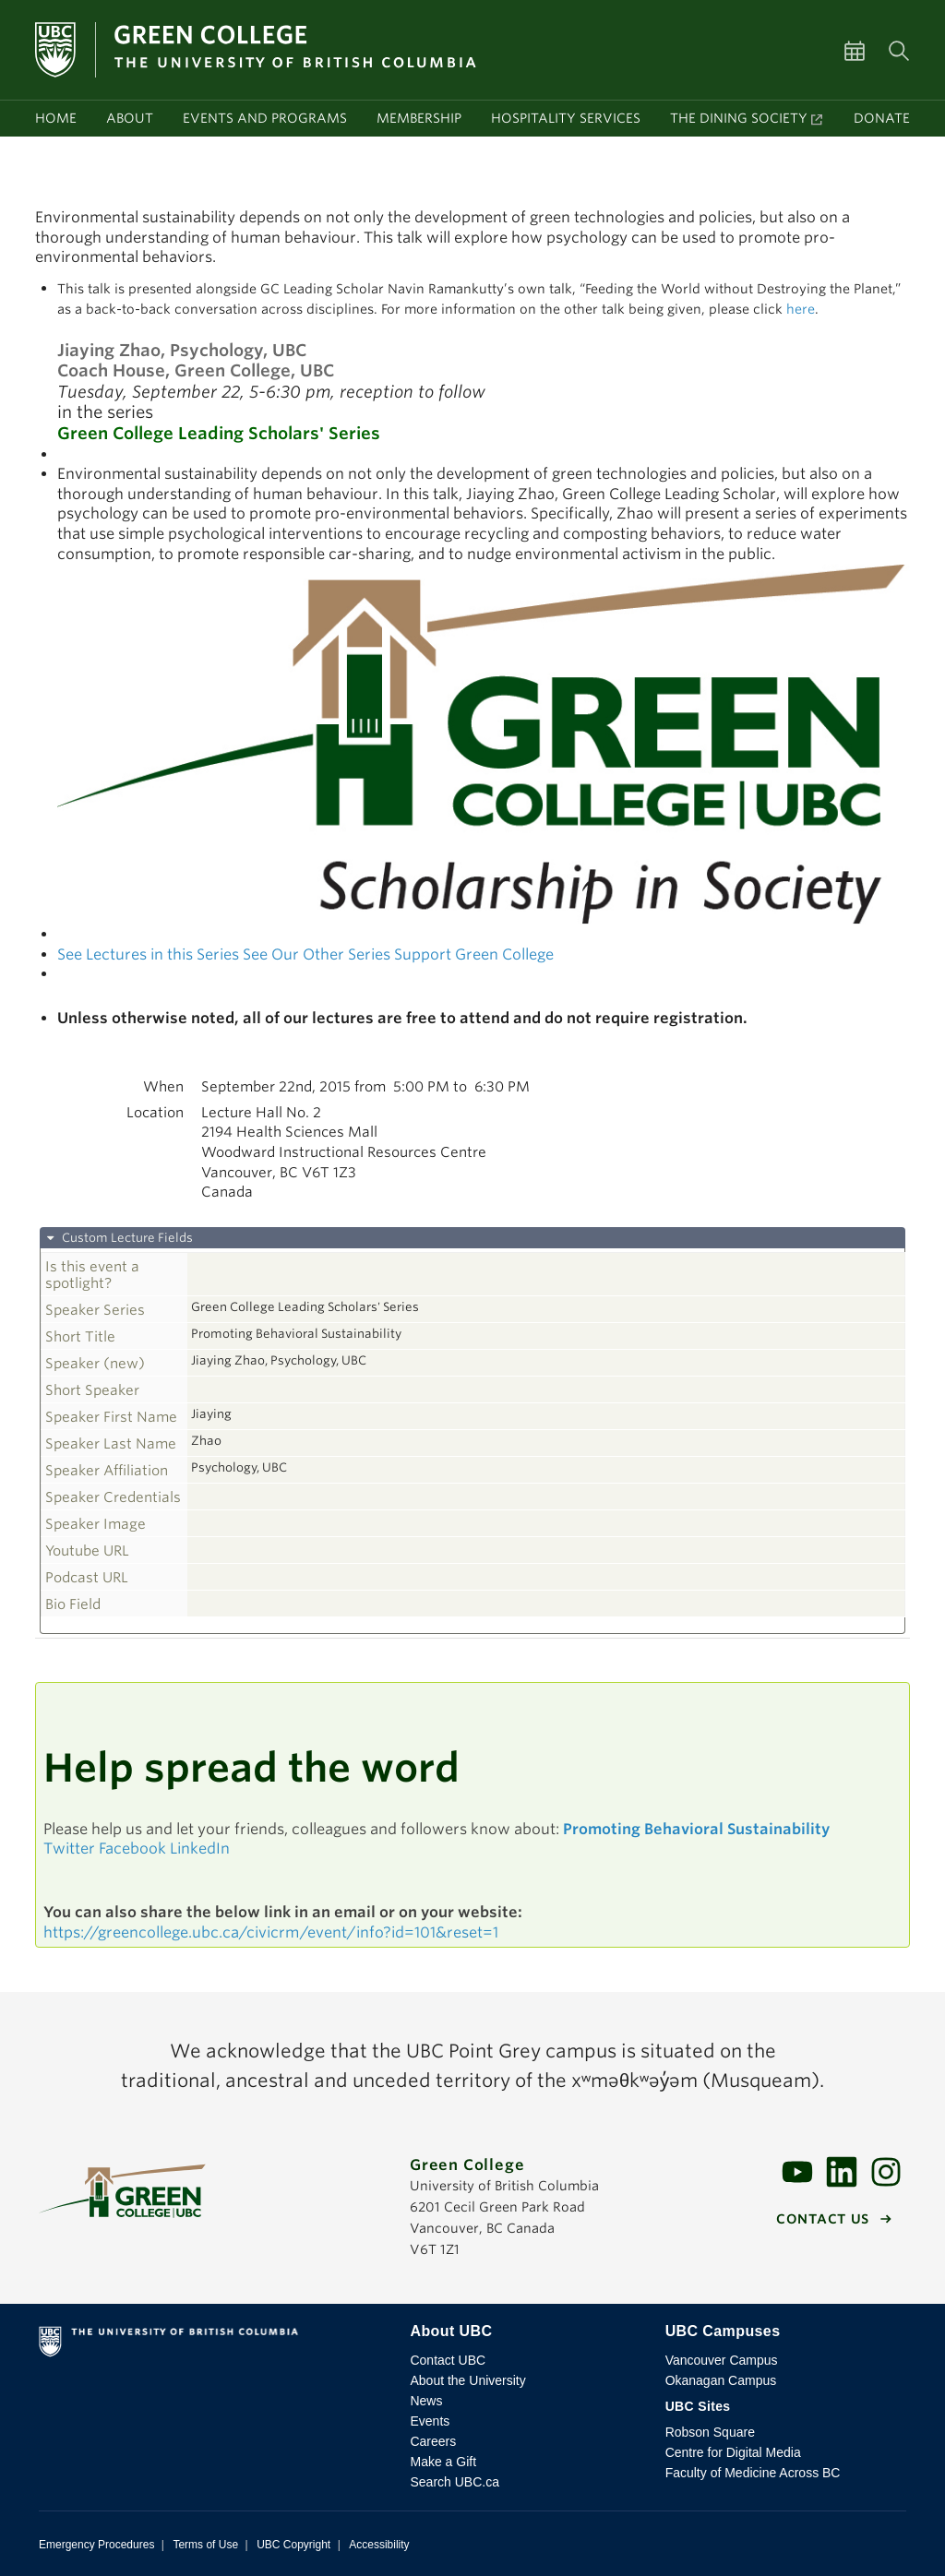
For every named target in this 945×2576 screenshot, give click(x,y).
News (426, 2400)
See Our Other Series (316, 954)
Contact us (822, 2219)
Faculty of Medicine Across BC (753, 2472)
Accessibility (379, 2544)
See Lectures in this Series (148, 954)
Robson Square (710, 2432)
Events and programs (265, 118)
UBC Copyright (293, 2544)
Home (56, 118)
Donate (882, 118)
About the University (467, 2380)
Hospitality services (565, 118)
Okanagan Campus (721, 2380)
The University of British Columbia (213, 2345)
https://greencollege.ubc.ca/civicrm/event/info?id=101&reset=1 (270, 1932)
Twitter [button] (69, 1848)
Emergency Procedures (96, 2544)
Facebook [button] (132, 1848)
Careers (433, 2441)
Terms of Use (205, 2544)
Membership (419, 118)
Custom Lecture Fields (126, 1238)
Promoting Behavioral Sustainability (696, 1829)
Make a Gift (443, 2461)
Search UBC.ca (454, 2482)
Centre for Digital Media (733, 2452)
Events (429, 2421)
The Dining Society (738, 118)
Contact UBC (447, 2360)
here (800, 309)
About (129, 118)
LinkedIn (200, 1848)
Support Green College (474, 954)
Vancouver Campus (721, 2360)
